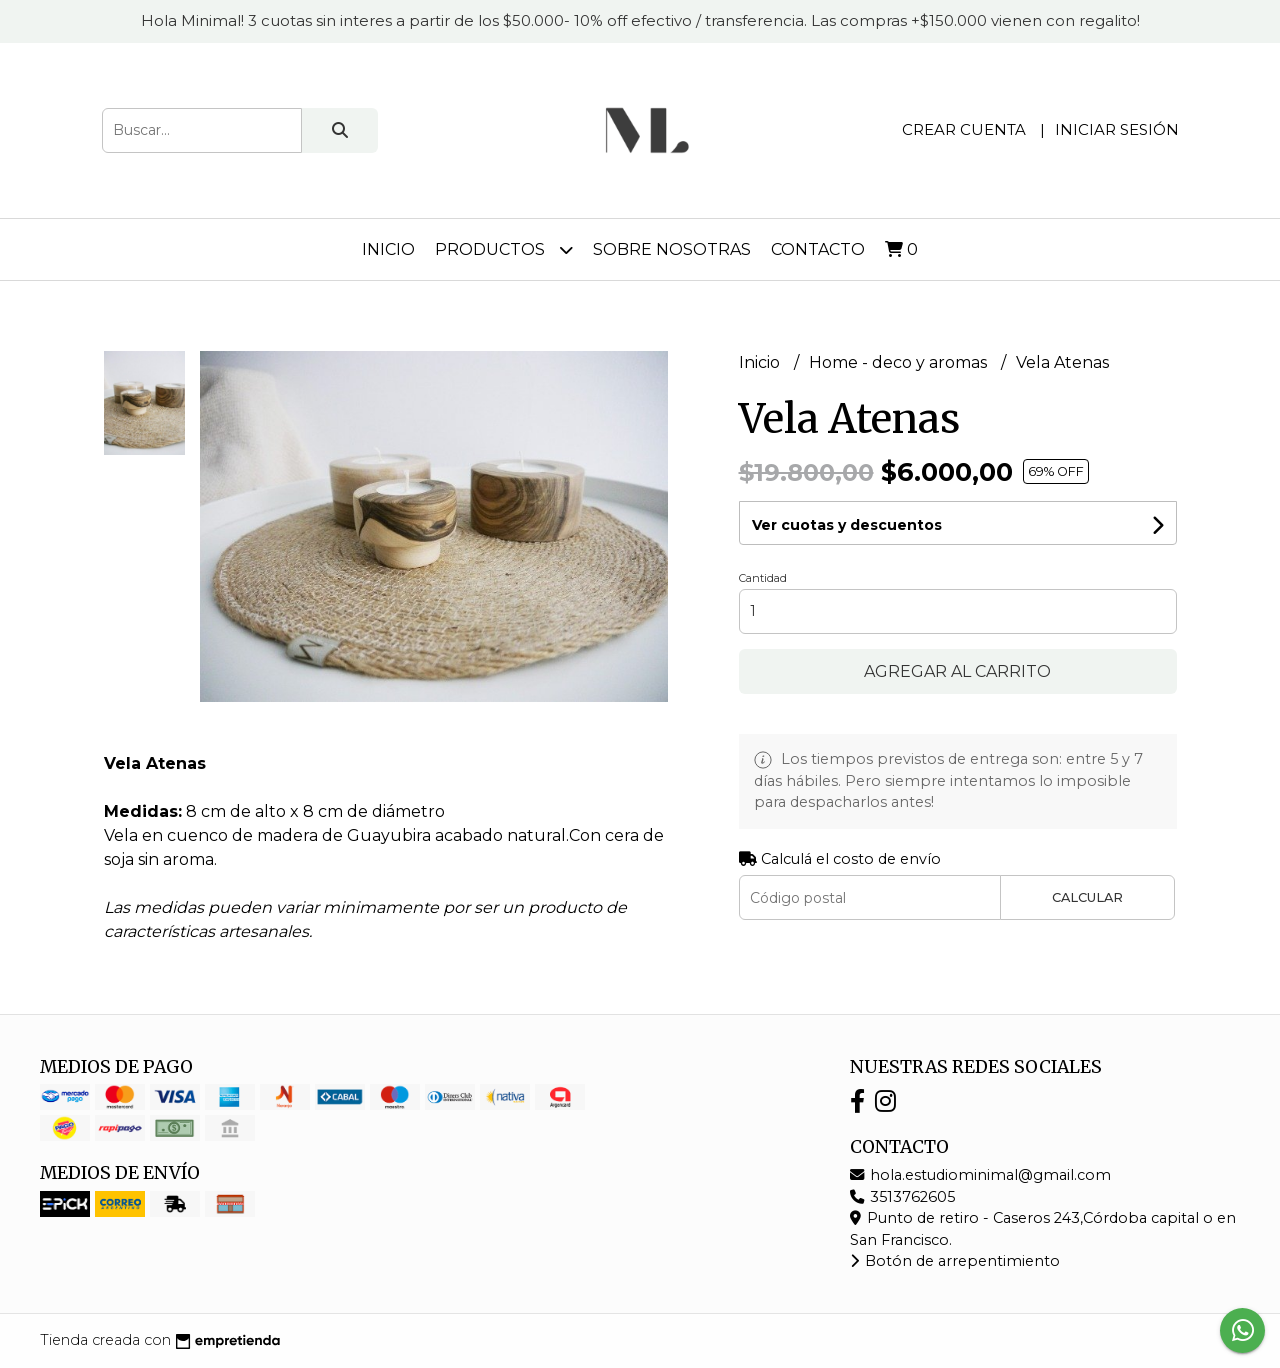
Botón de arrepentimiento (955, 1261)
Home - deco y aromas (900, 362)
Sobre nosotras (672, 249)
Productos (504, 249)
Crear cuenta (964, 129)
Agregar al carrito (957, 671)
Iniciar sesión (1117, 129)
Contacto (818, 249)
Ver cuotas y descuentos (847, 525)
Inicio (388, 249)
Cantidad (763, 578)
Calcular (1087, 897)
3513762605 (902, 1197)
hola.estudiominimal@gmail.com (980, 1175)
